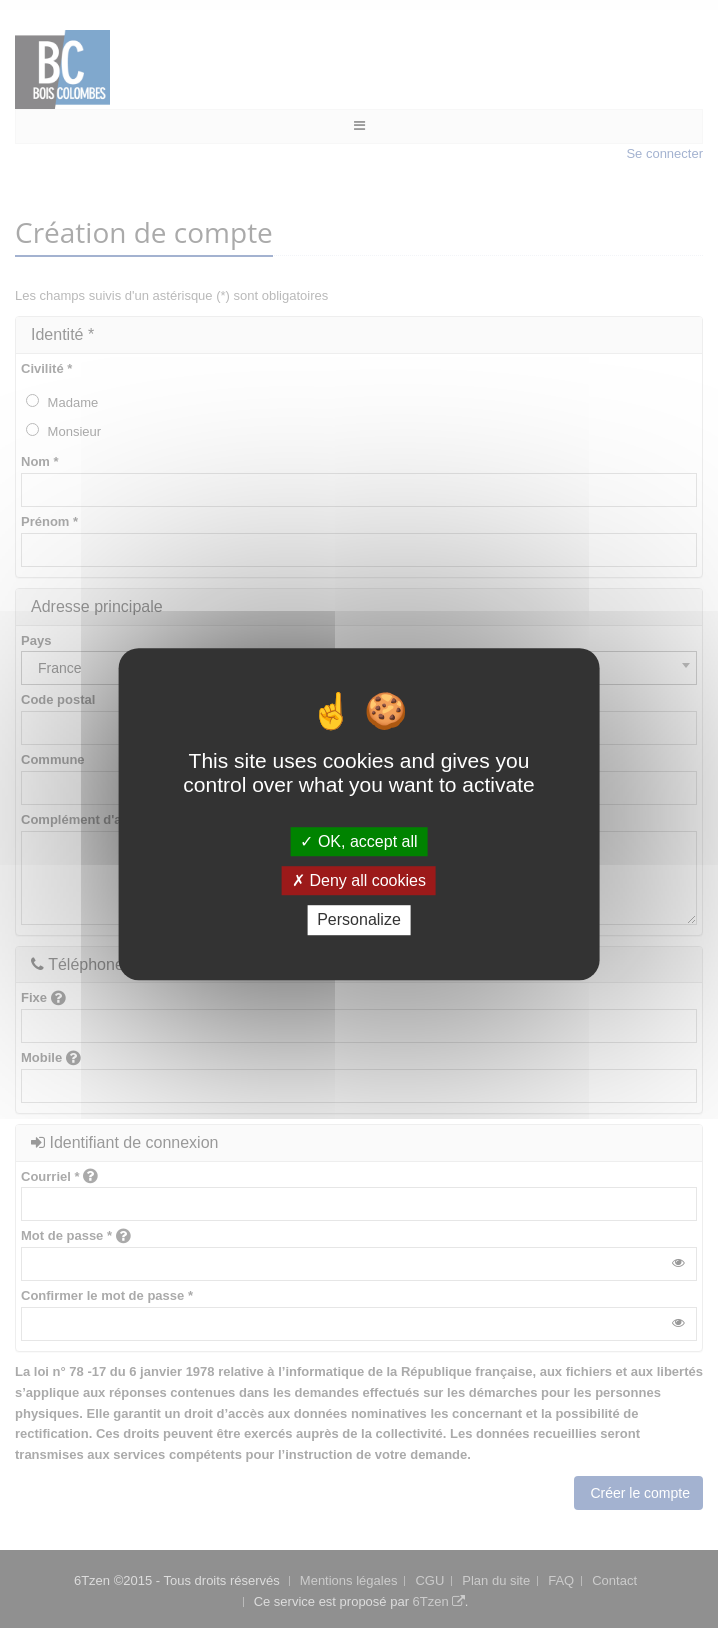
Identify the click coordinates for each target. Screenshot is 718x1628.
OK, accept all (358, 841)
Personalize (359, 920)
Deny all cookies (359, 880)
